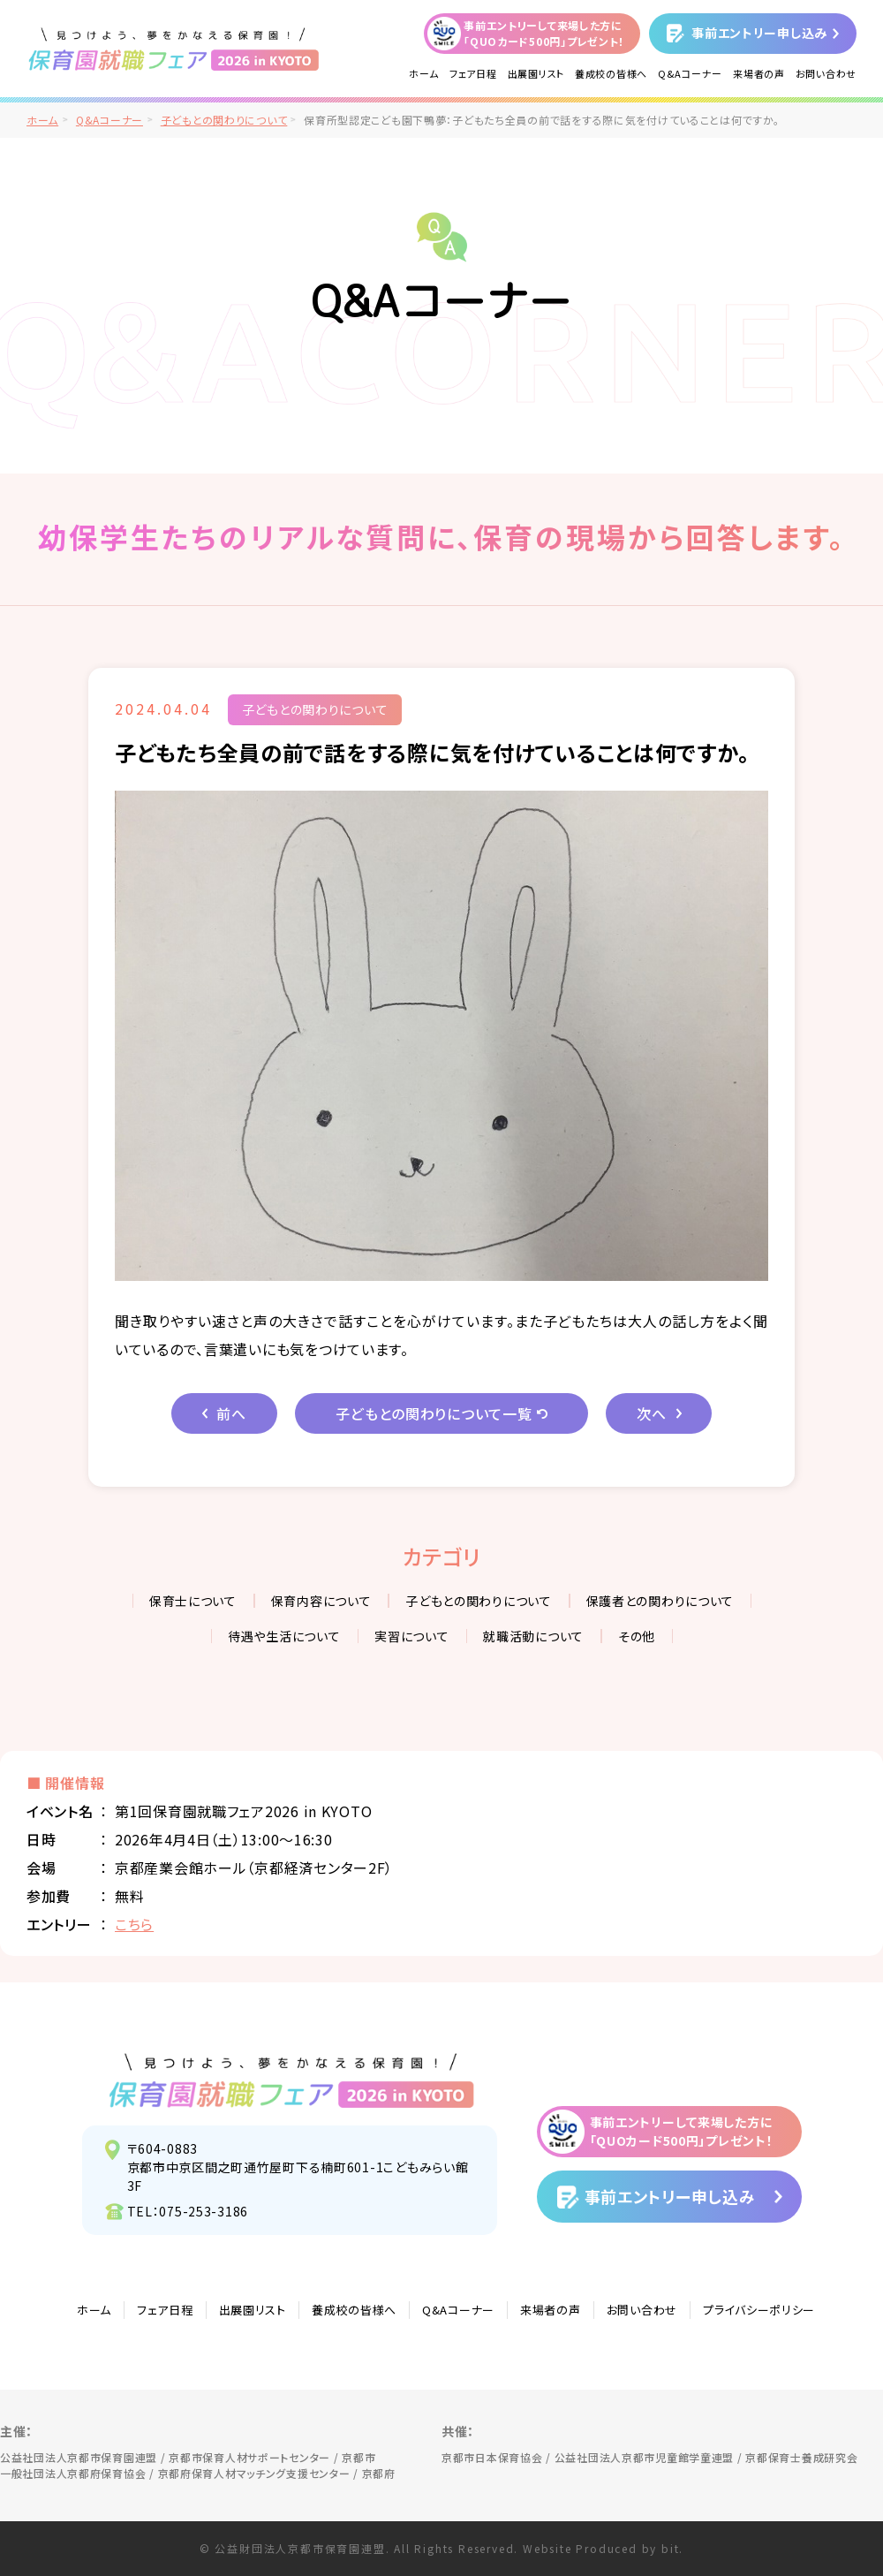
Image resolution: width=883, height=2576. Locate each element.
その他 (636, 1636)
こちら (134, 1924)
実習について (411, 1636)
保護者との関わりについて (660, 1601)
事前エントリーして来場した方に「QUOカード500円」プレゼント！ (544, 33)
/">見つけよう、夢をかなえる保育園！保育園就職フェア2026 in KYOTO (174, 49)
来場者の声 (759, 73)
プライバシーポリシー (759, 2309)
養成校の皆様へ (611, 73)
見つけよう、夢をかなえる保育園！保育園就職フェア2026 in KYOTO (292, 2080)
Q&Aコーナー (690, 73)
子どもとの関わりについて (224, 119)
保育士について (193, 1601)
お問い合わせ (826, 73)
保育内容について (321, 1601)
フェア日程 (473, 73)
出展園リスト (536, 73)
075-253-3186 (203, 2211)
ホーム (424, 73)
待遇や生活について (284, 1636)
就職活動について (533, 1636)
